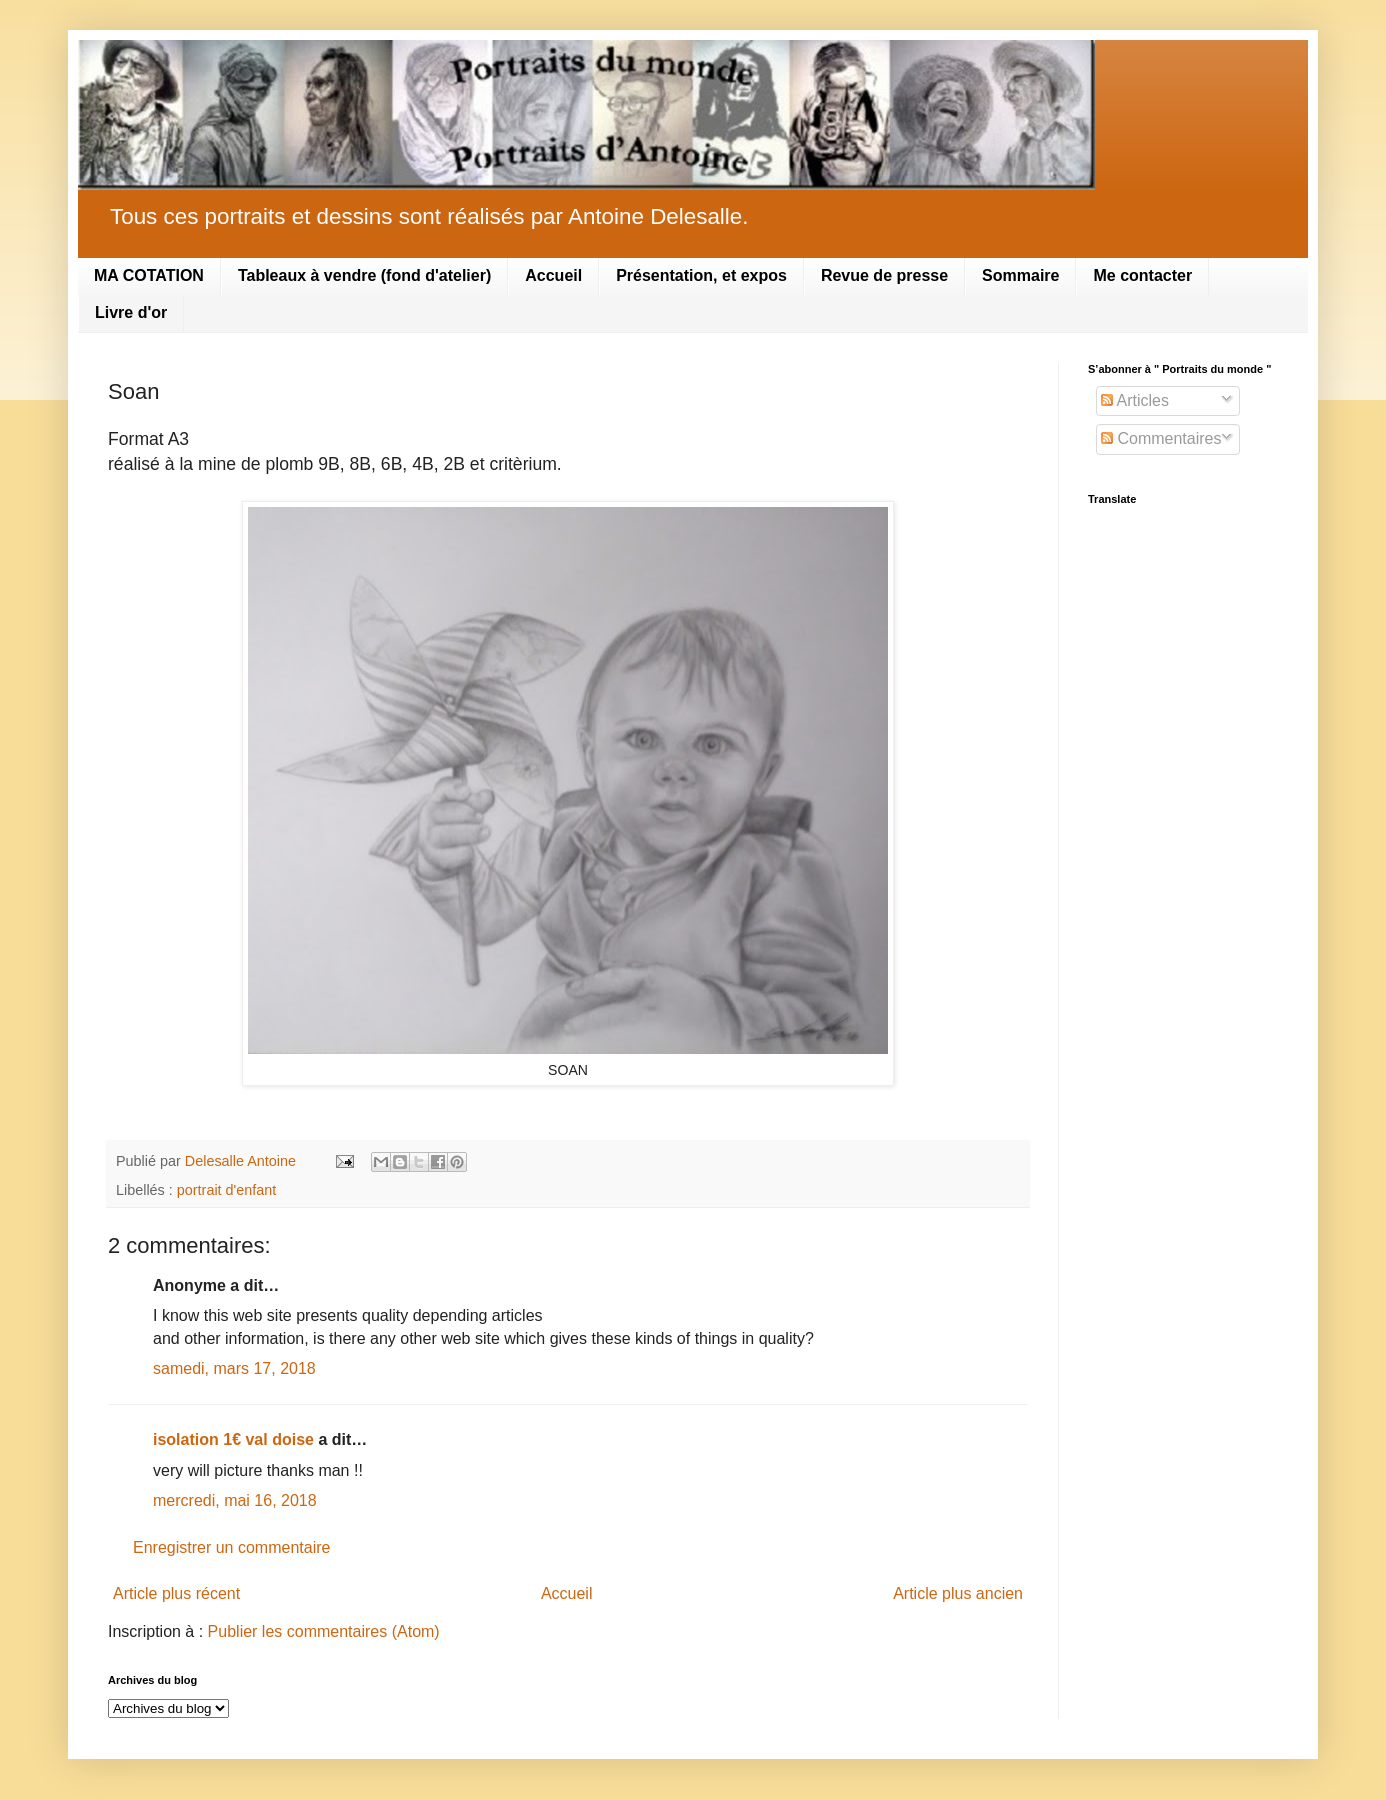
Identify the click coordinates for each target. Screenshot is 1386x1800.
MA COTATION (149, 275)
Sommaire (1020, 275)
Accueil (553, 275)
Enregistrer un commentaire (231, 1547)
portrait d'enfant (227, 1190)
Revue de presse (884, 275)
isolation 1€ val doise (233, 1439)
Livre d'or (131, 312)
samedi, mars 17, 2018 (234, 1368)
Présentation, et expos (701, 275)
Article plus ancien (958, 1593)
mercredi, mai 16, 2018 (235, 1500)
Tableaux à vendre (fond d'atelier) (364, 275)
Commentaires (1161, 438)
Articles (1135, 400)
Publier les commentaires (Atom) (324, 1631)
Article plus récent (176, 1593)
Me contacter (1142, 275)
